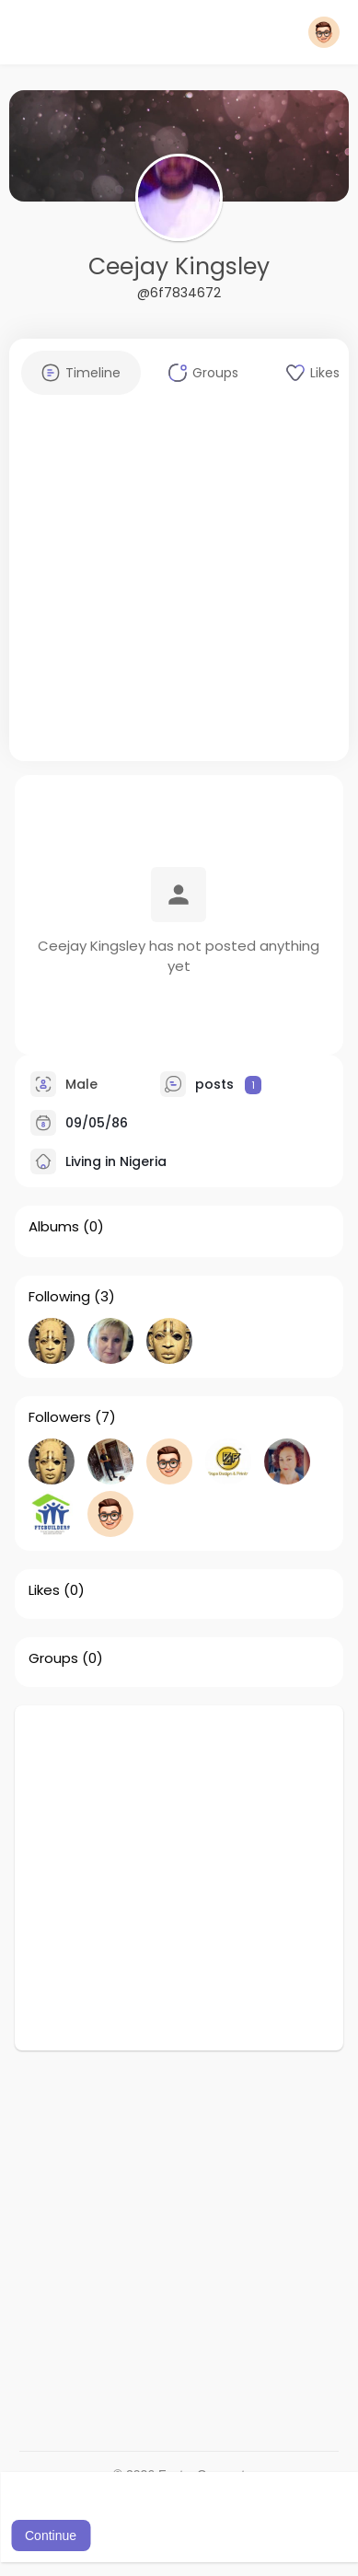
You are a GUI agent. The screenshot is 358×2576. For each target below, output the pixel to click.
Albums (54, 1226)
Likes (44, 1590)
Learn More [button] (201, 2510)
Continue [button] (50, 2535)
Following (59, 1296)
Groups (53, 1658)
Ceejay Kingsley (179, 266)
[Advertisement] (172, 588)
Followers (60, 1417)
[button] (324, 32)
